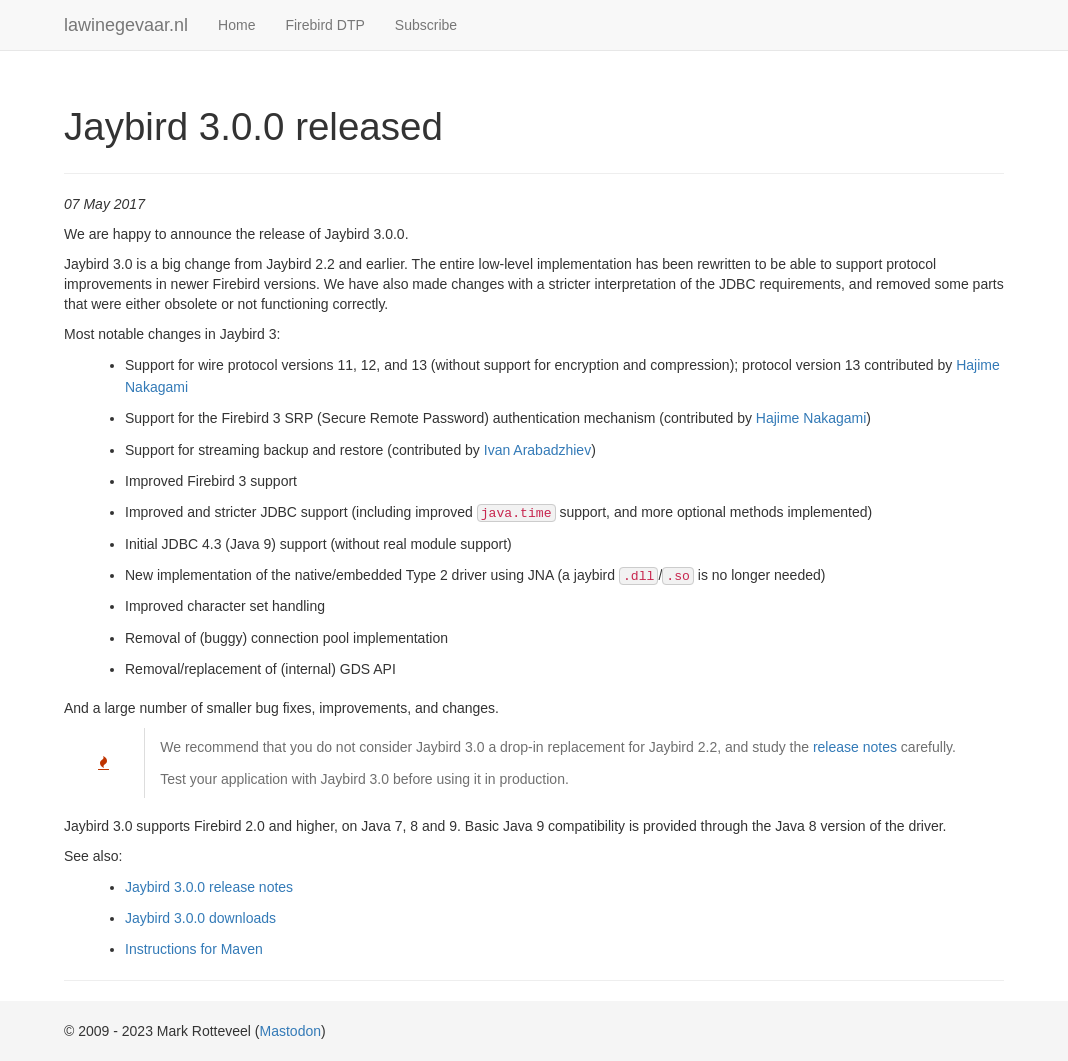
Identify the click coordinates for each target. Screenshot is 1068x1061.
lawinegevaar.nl (126, 25)
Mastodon (290, 1031)
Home (236, 25)
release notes (855, 747)
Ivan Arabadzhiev (537, 450)
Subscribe (426, 25)
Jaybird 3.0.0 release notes (209, 887)
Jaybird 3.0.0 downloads (200, 918)
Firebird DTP (324, 25)
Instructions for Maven (194, 949)
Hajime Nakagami (811, 418)
